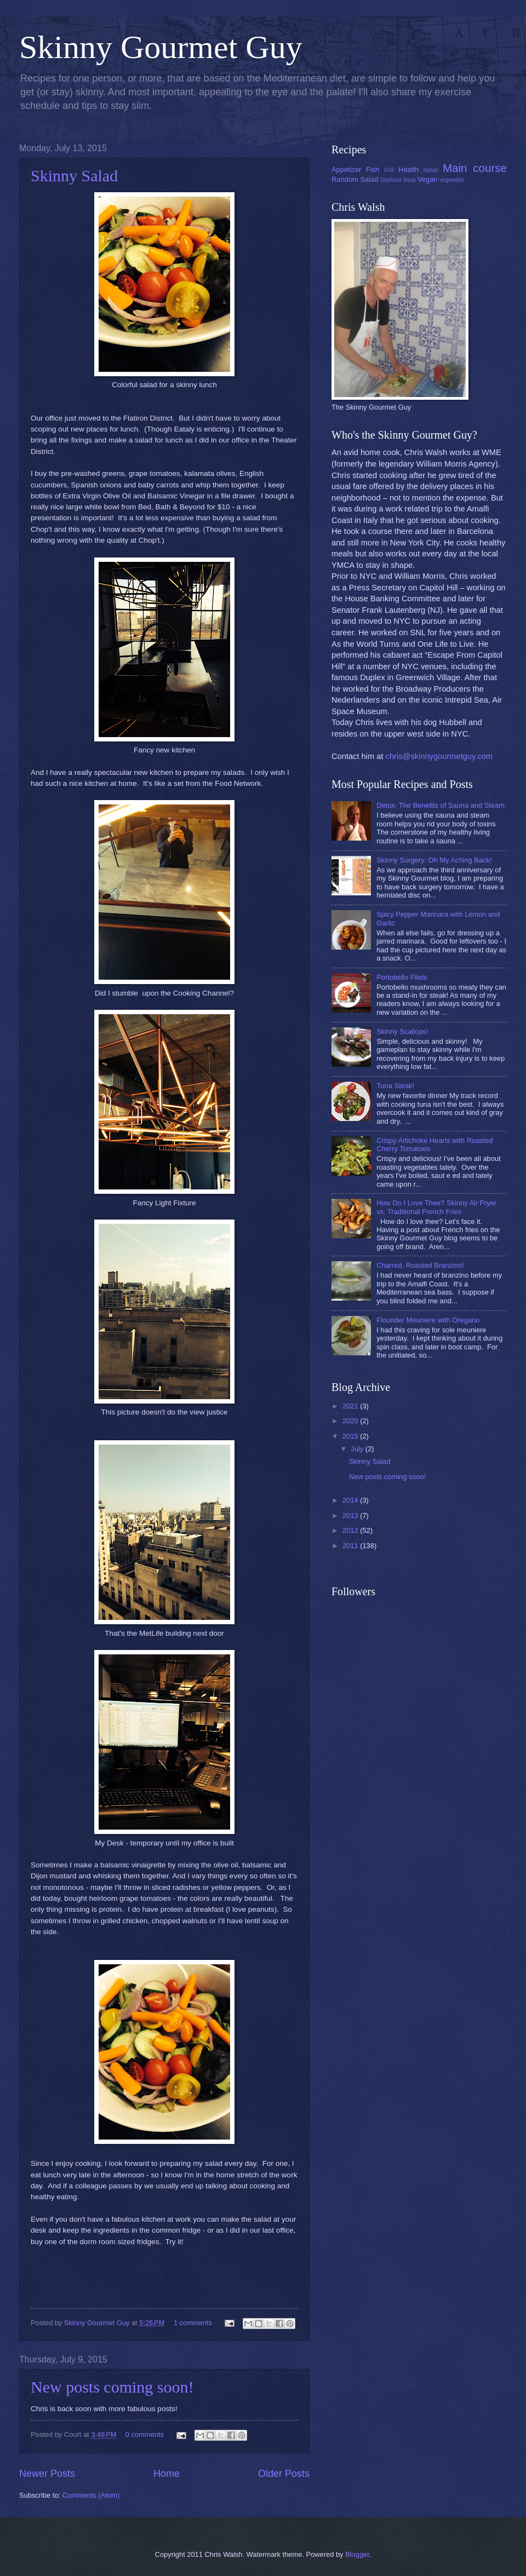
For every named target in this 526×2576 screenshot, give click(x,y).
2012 (351, 1530)
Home (166, 2473)
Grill (389, 170)
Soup (409, 180)
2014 (351, 1500)
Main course (475, 168)
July (358, 1449)
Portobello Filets (401, 977)
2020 (351, 1421)
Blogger (357, 2554)
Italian (431, 170)
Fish (372, 169)
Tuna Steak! (395, 1086)
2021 (351, 1406)
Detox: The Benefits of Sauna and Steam (440, 805)
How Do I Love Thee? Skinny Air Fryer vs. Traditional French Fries (436, 1207)
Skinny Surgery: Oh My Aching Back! (433, 860)
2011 (351, 1546)
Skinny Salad (74, 175)
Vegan (428, 179)
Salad (369, 179)
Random (344, 179)
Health (408, 169)
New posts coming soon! (112, 2387)
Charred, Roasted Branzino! (420, 1265)
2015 (351, 1436)
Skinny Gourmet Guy (160, 47)
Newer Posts (47, 2473)
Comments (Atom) (90, 2495)
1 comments (193, 2323)
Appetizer (346, 169)
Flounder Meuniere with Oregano (427, 1320)
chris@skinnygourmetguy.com (439, 756)
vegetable (451, 180)
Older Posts (284, 2473)
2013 (351, 1515)
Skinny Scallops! (402, 1031)
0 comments (144, 2434)
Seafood (390, 180)
